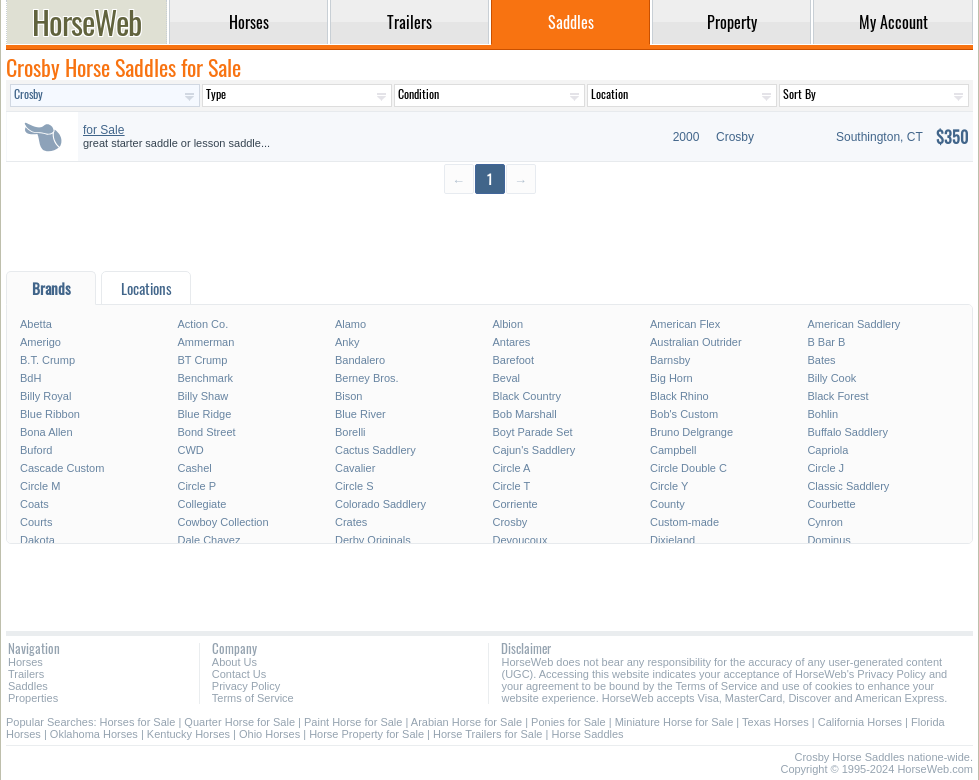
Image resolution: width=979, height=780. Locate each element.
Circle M (40, 486)
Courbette (831, 504)
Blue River (360, 414)
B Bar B (826, 342)
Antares (511, 342)
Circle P (196, 486)
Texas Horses (775, 722)
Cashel (194, 468)
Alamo (350, 324)
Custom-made (684, 522)
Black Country (526, 396)
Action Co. (202, 324)
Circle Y (669, 486)
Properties (33, 698)
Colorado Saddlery (380, 504)
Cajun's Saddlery (533, 450)
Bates (821, 360)
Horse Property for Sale (366, 734)
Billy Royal (45, 396)
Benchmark (205, 378)
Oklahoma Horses (94, 734)
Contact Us (239, 674)
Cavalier (355, 468)
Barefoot (513, 360)
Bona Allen (46, 432)
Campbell (673, 450)
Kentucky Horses (188, 734)
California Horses (860, 722)
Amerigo (40, 342)
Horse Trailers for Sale (487, 734)
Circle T (511, 486)
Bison (349, 396)
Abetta (36, 324)
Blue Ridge (204, 414)
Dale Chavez (208, 540)
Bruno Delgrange (691, 432)
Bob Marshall (524, 414)
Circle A (511, 468)
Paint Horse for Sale (353, 722)
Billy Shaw (202, 396)
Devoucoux (519, 540)
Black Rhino (679, 396)
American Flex (685, 324)
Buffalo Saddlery (847, 432)
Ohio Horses (269, 734)
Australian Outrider (696, 342)
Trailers (26, 674)
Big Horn (671, 378)
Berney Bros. (367, 378)
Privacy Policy (246, 686)
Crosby (509, 522)
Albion (507, 324)
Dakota (37, 540)
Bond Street (206, 432)
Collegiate (201, 504)
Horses (25, 662)
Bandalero (360, 360)
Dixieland (672, 540)
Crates (351, 522)
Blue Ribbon (50, 414)
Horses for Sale (138, 722)
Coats (34, 504)
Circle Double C (688, 468)
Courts (36, 522)
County (667, 504)
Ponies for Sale (568, 722)
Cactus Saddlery (375, 450)
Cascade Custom (62, 468)
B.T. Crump (47, 360)
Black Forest (837, 396)
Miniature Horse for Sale (674, 722)
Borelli (350, 432)
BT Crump (202, 360)
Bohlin (822, 414)
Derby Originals (373, 540)
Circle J (825, 468)
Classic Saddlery (848, 486)
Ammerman (205, 342)
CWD (190, 450)
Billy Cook (831, 378)
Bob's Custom (684, 414)
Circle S (354, 486)
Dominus (828, 540)
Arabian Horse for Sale (466, 722)
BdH (30, 378)
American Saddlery (853, 324)
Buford (36, 450)
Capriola (827, 450)
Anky (347, 342)
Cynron (824, 522)
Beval (506, 378)
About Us (234, 662)
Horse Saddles (587, 734)
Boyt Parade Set (532, 432)
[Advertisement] (489, 231)
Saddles (28, 686)
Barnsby (670, 360)
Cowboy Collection (222, 522)
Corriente (514, 504)
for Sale (103, 130)
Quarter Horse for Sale (239, 722)
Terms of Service (253, 698)
